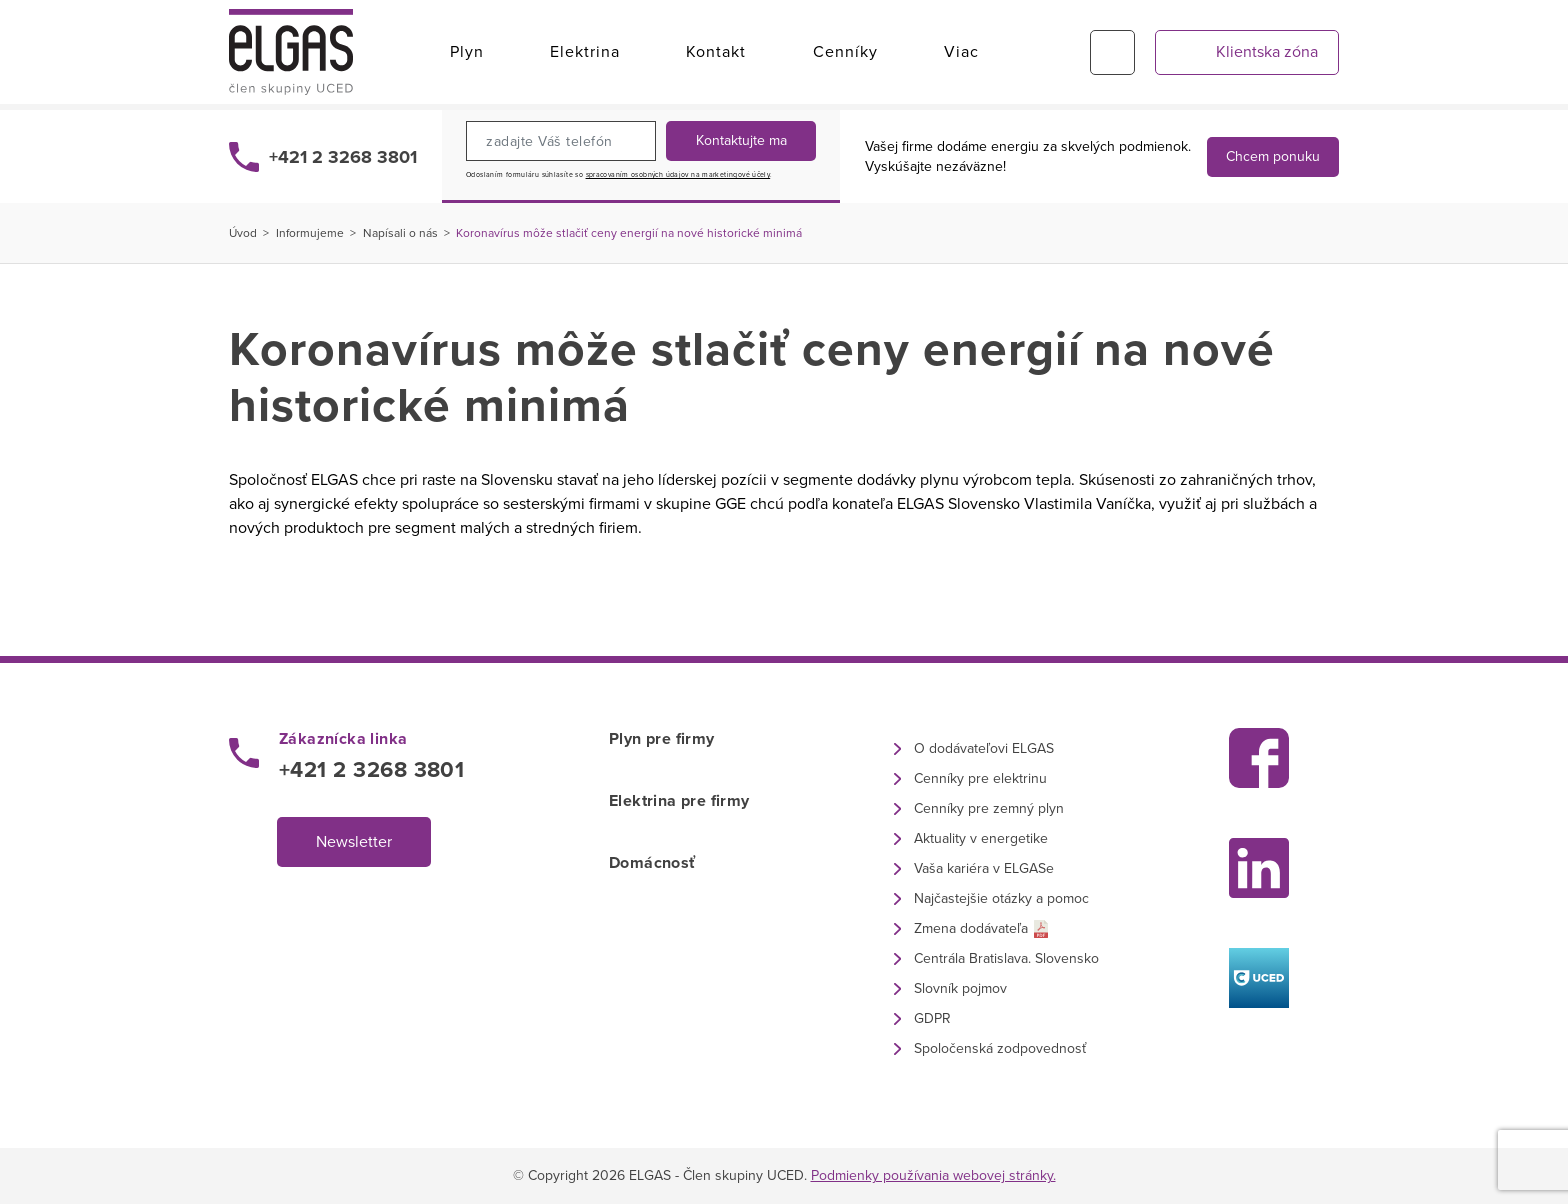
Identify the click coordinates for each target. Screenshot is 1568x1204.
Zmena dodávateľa (971, 928)
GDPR (932, 1018)
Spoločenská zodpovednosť (1000, 1048)
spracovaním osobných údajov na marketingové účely (678, 175)
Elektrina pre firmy (679, 801)
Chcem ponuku (1273, 156)
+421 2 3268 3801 (343, 157)
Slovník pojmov (960, 988)
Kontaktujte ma (741, 140)
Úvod (243, 233)
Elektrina (585, 52)
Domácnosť (652, 863)
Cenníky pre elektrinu (980, 778)
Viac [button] (961, 52)
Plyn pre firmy (662, 739)
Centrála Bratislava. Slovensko (1006, 958)
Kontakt (716, 52)
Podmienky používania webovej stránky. (933, 1175)
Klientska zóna (1267, 52)
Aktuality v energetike (981, 838)
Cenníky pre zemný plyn (989, 808)
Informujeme (310, 233)
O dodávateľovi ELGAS (984, 748)
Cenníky (845, 52)
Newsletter (354, 842)
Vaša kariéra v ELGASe (984, 868)
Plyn (467, 52)
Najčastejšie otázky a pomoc (1001, 898)
